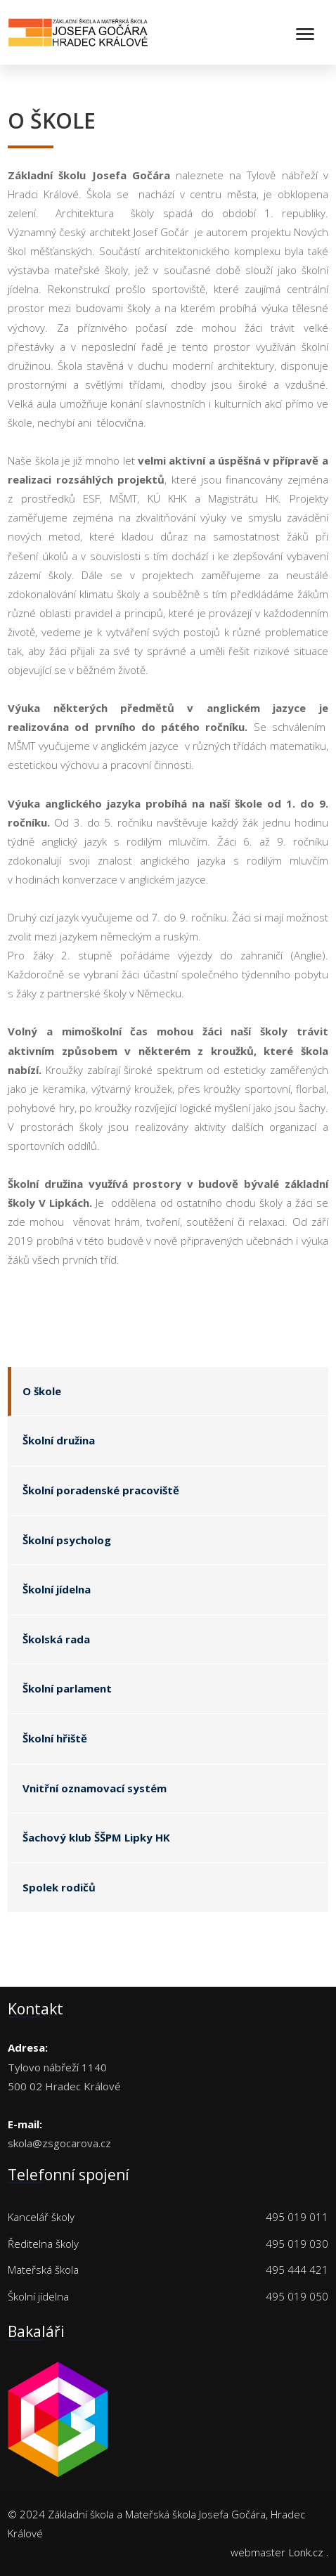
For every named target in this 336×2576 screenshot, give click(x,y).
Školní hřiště (54, 1738)
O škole (41, 1391)
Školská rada (56, 1639)
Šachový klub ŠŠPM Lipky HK (96, 1837)
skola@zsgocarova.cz (59, 2143)
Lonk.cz (305, 2552)
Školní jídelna (56, 1589)
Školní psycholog (66, 1540)
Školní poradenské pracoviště (100, 1490)
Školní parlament (67, 1688)
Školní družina (58, 1440)
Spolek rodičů (59, 1887)
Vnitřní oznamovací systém (94, 1788)
